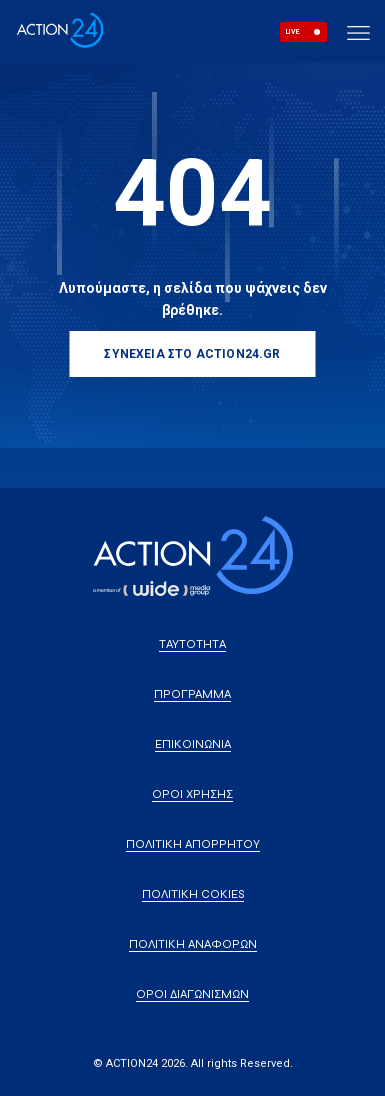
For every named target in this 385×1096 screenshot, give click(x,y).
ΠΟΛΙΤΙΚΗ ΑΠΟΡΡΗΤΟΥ (193, 844)
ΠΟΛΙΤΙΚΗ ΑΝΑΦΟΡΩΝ (193, 944)
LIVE (292, 32)
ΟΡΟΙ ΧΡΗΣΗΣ (192, 794)
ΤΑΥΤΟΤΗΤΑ (192, 644)
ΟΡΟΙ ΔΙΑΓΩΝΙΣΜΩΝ (192, 994)
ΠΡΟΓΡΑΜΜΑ (192, 694)
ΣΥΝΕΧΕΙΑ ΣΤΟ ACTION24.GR (192, 354)
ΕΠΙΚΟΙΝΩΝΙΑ (193, 744)
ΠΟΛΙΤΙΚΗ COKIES (193, 894)
